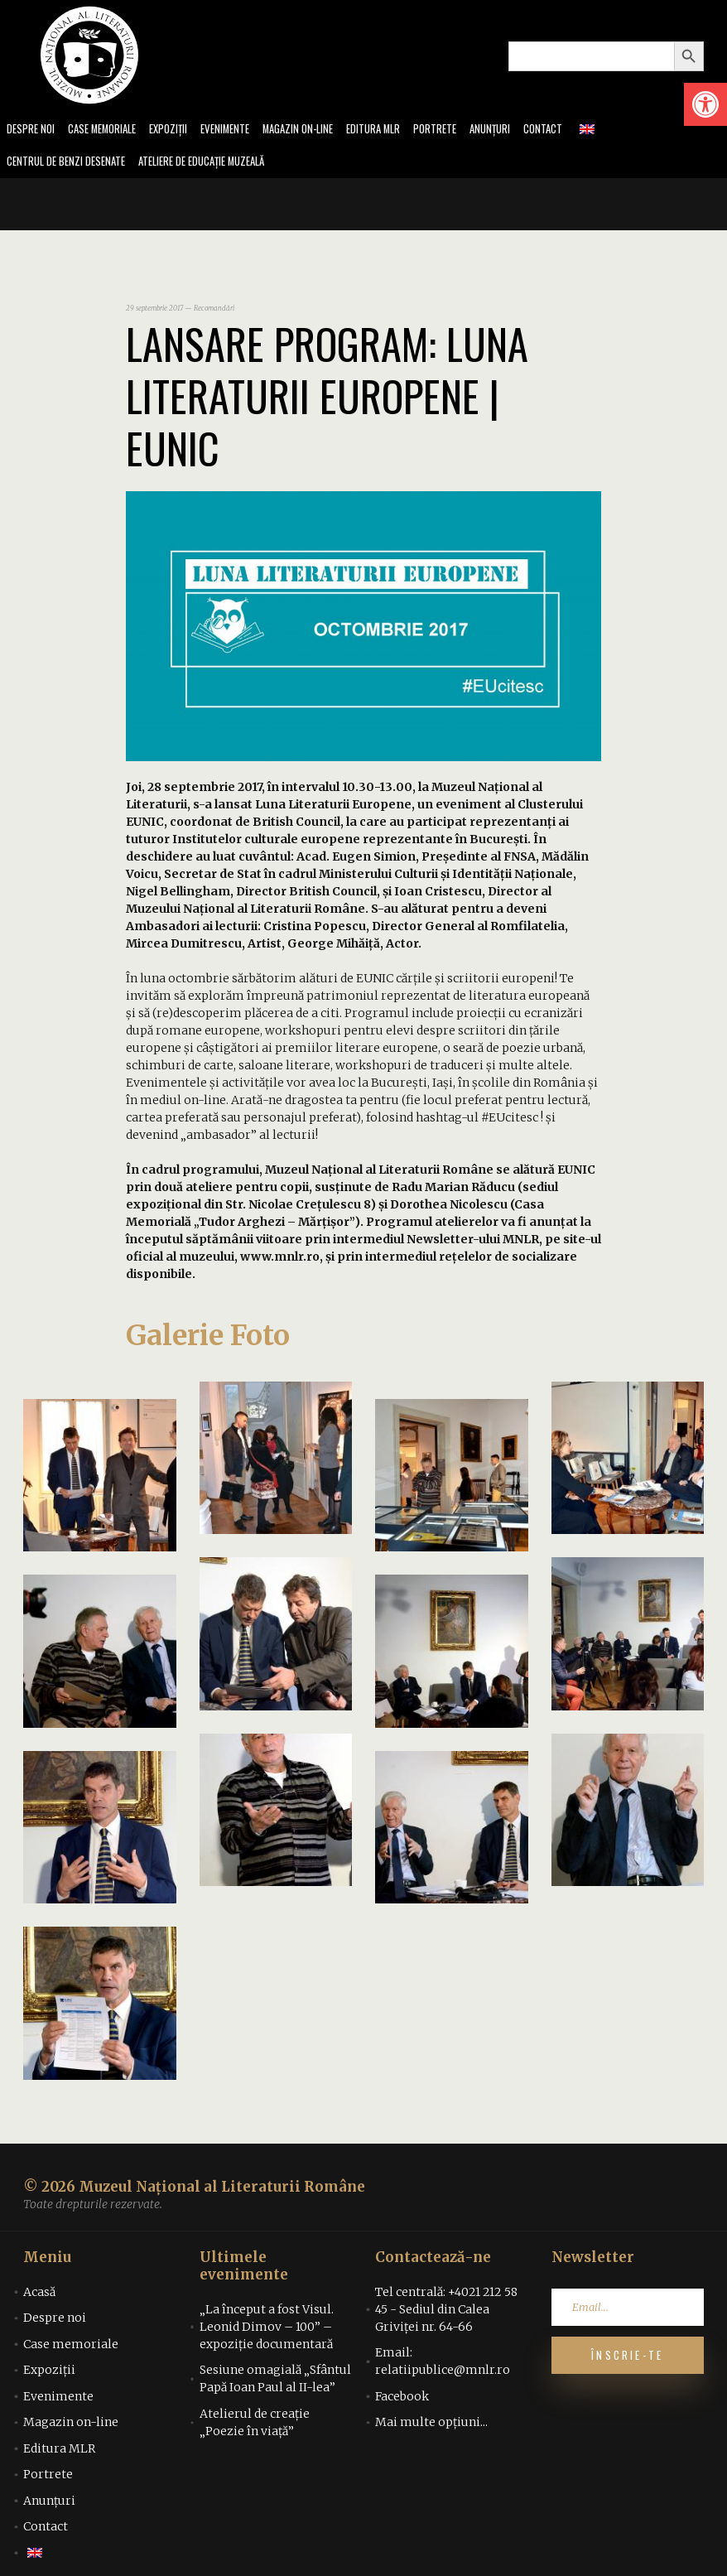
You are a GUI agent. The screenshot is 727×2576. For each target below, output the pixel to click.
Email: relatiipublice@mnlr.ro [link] (442, 2364)
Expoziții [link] (181, 129)
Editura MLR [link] (401, 129)
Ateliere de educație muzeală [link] (220, 163)
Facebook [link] (402, 2398)
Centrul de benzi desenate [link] (71, 163)
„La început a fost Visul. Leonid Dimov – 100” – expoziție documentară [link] (267, 2329)
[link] (705, 104)
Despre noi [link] (32, 129)
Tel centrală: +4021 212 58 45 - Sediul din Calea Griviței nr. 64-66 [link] (446, 2312)
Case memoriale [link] (109, 129)
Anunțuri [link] (524, 129)
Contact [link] (581, 129)
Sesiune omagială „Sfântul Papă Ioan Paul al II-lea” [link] (275, 2382)
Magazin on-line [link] (320, 129)
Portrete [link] (466, 129)
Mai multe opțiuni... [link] (431, 2425)
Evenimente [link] (241, 129)
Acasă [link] (39, 2294)
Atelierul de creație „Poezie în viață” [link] (255, 2425)
